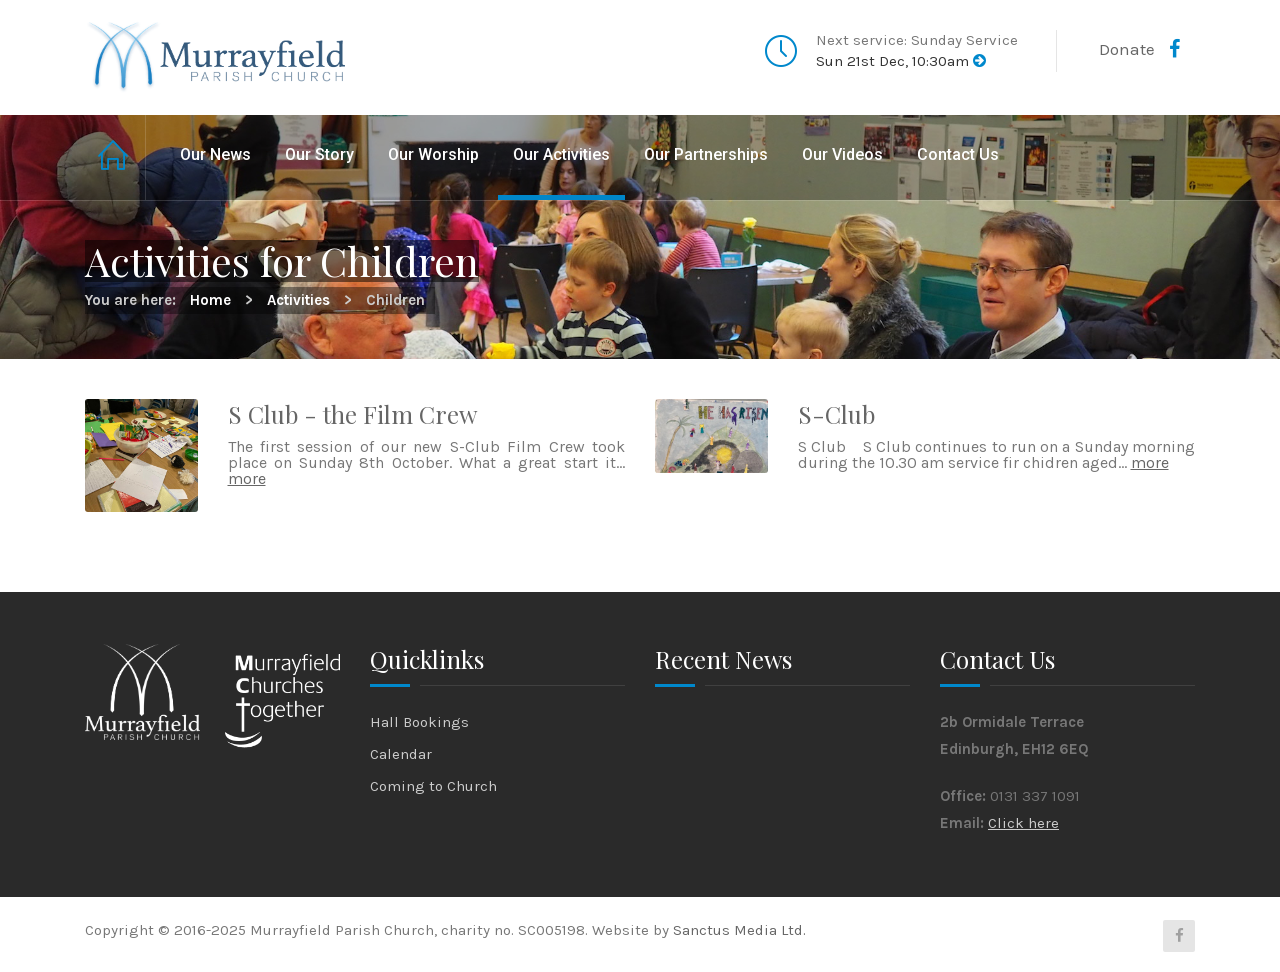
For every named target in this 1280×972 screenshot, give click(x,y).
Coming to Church (433, 786)
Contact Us (958, 154)
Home (115, 157)
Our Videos (842, 154)
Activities (298, 300)
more (247, 478)
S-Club (836, 414)
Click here (1023, 823)
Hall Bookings (419, 722)
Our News (215, 154)
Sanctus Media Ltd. (739, 930)
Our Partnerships (706, 154)
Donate (1127, 49)
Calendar (401, 754)
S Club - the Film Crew (352, 414)
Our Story (319, 154)
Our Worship (433, 154)
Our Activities (561, 154)
